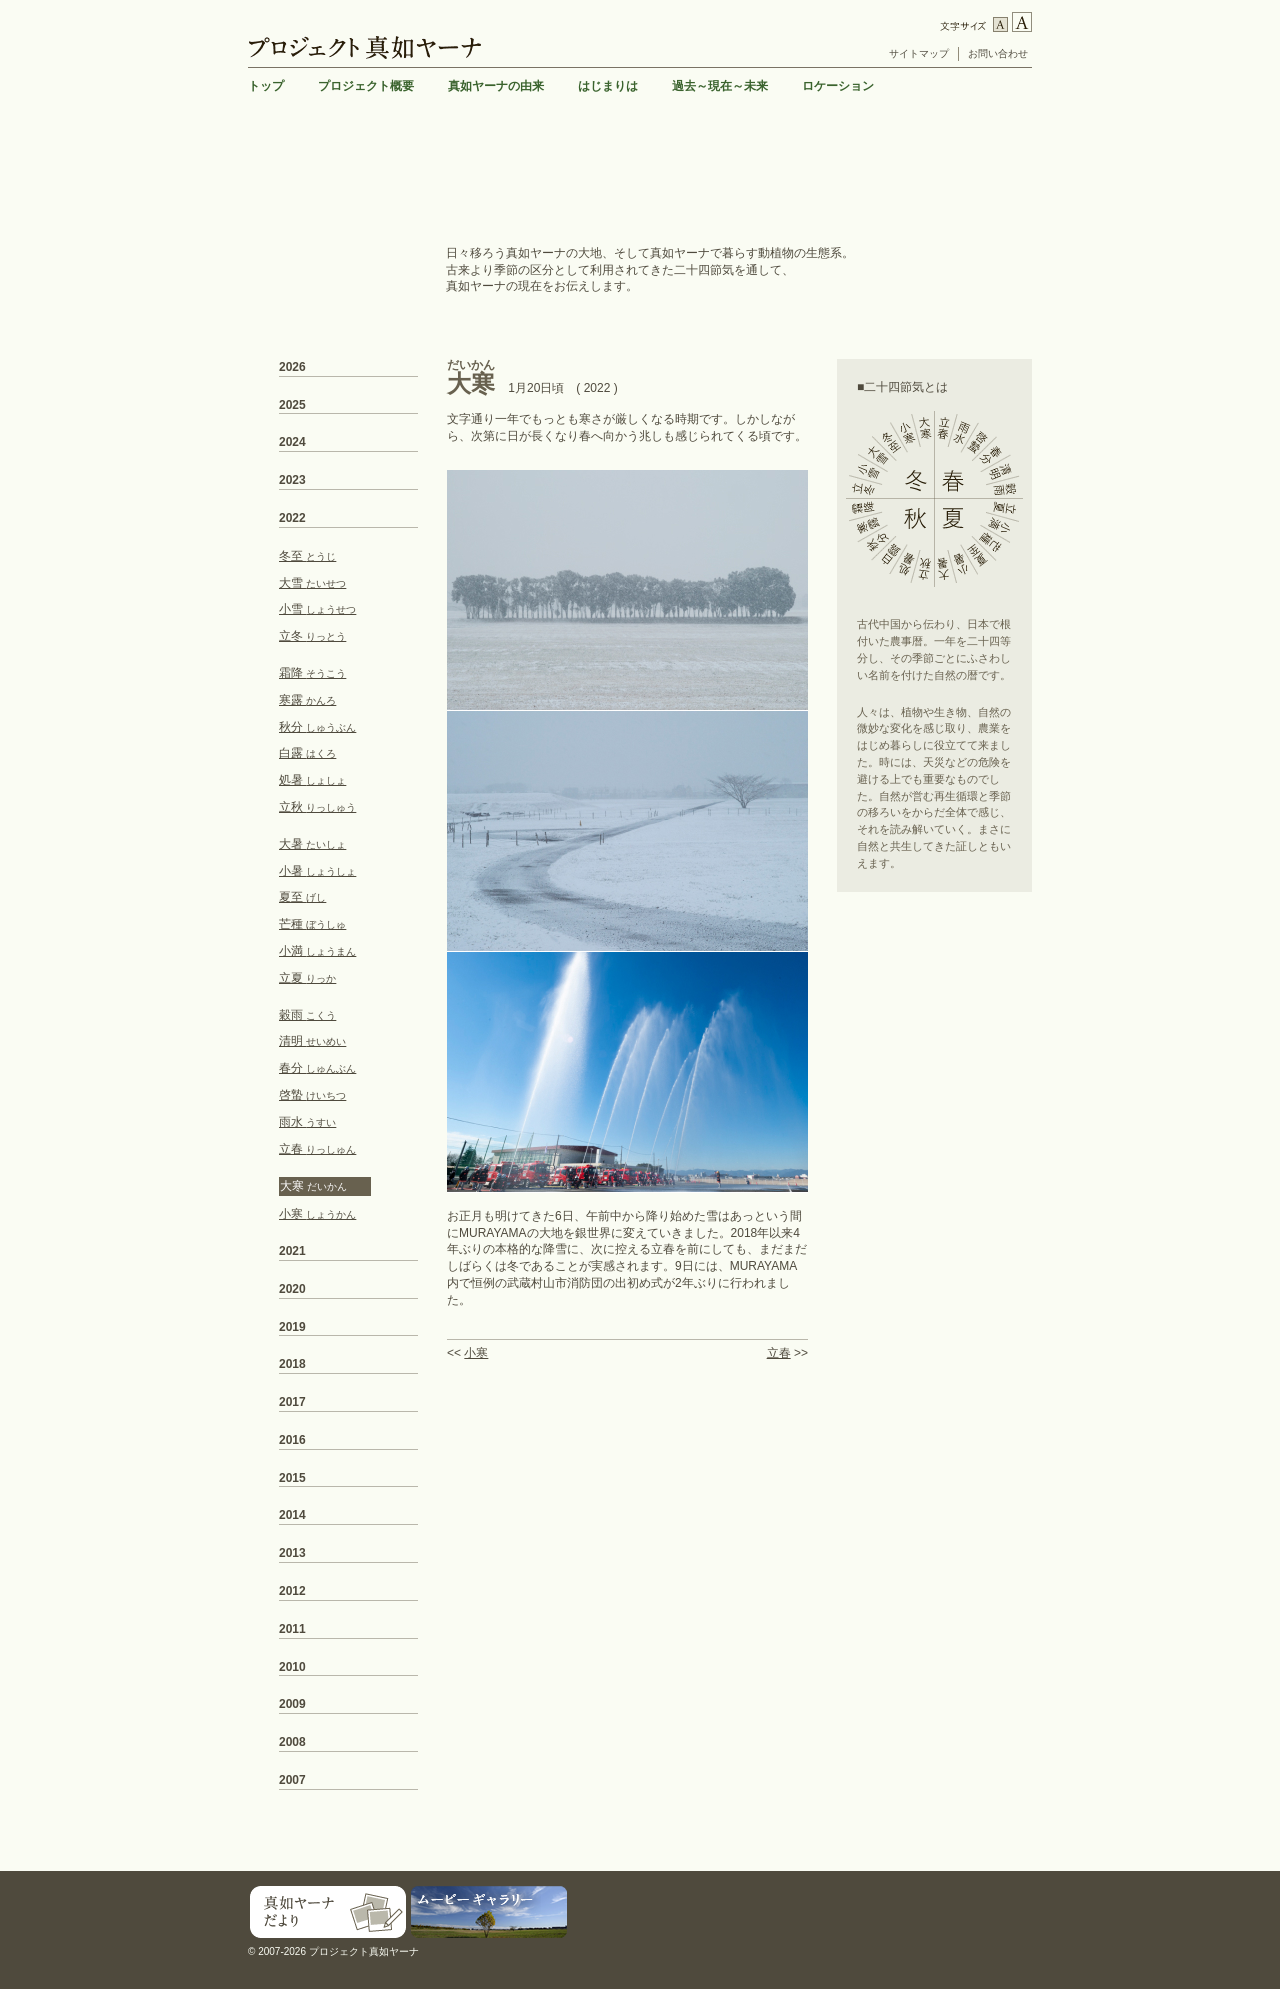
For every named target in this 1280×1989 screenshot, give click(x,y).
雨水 (307, 1122)
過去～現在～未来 (720, 86)
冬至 (307, 556)
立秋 (317, 807)
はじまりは (608, 86)
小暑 (317, 871)
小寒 (476, 1353)
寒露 (307, 700)
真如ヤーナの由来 (496, 86)
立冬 (312, 636)
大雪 (312, 583)
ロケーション (838, 86)
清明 (312, 1041)
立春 (779, 1353)
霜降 (312, 673)
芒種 (312, 924)
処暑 (312, 780)
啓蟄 (312, 1095)
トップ (266, 86)
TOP (1016, 1856)
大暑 (312, 844)
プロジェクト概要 (366, 86)
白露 (307, 753)
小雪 (317, 609)
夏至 (302, 897)
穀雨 (307, 1015)
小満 (317, 951)
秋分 (317, 727)
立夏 (307, 978)
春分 (317, 1068)
